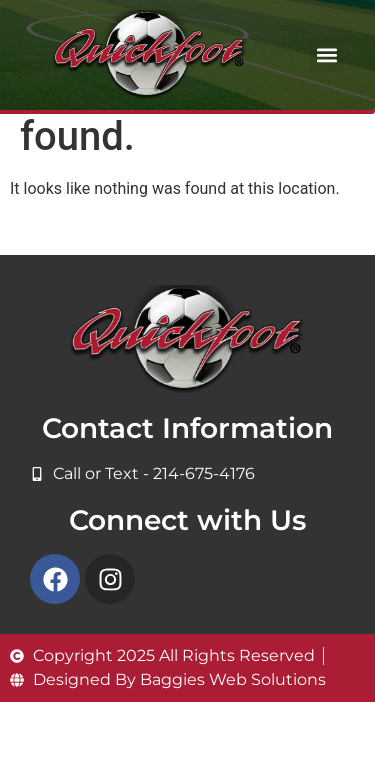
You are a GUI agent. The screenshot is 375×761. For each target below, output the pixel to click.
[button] (326, 55)
